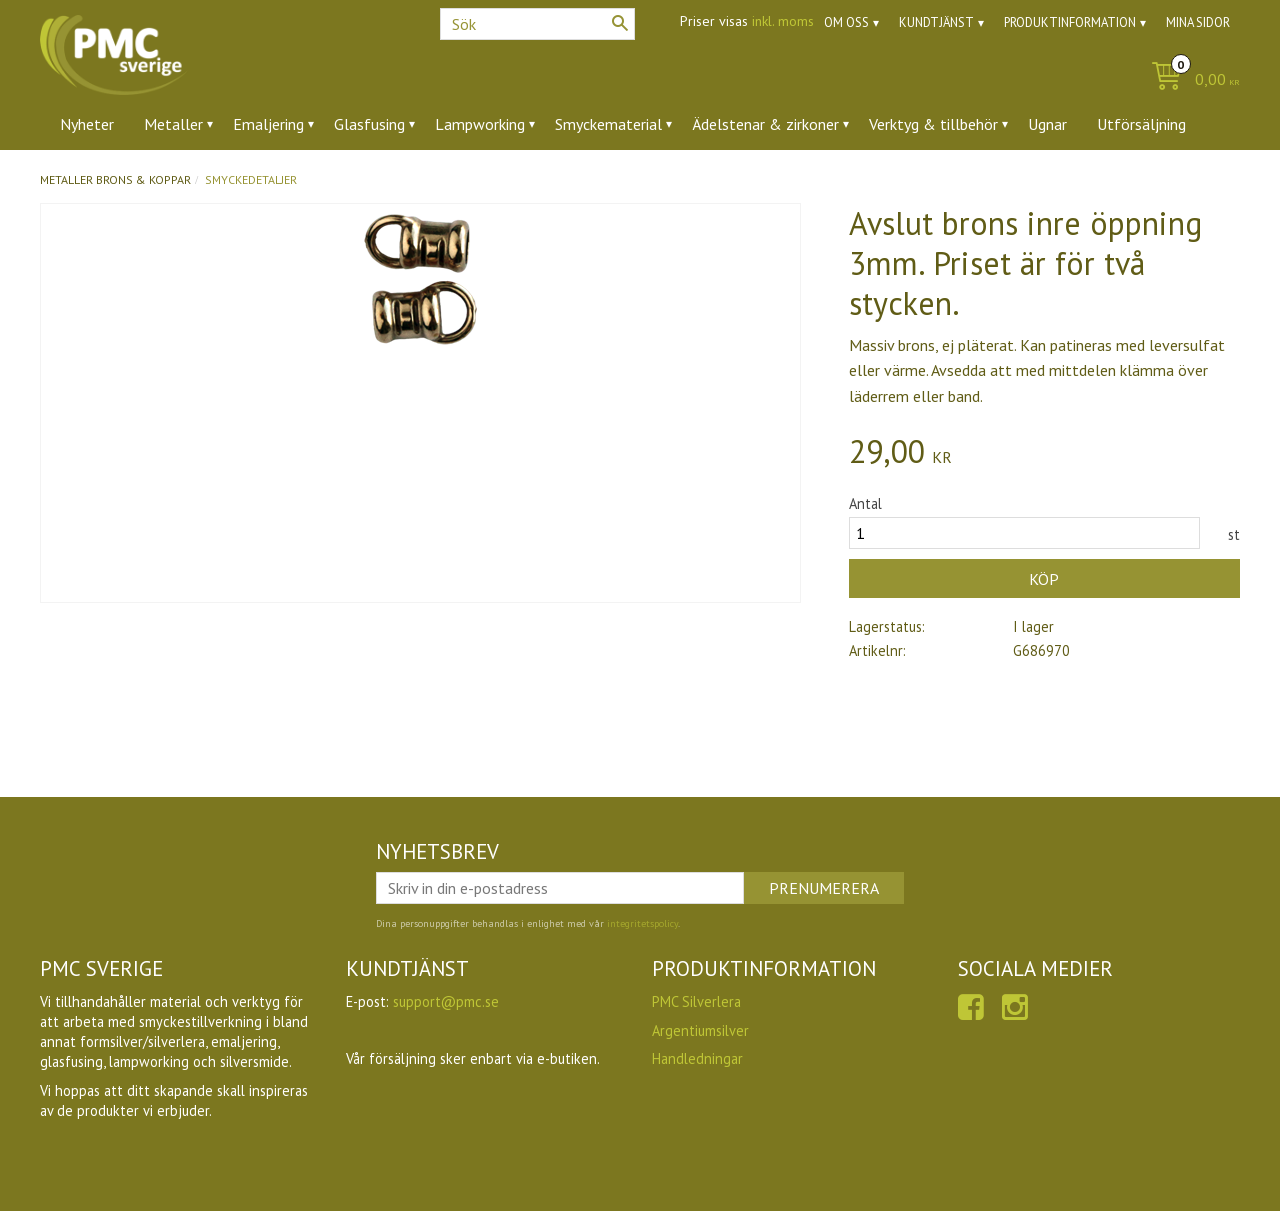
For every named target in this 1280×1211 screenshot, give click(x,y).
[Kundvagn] (1190, 80)
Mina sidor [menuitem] (1198, 22)
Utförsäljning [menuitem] (1141, 124)
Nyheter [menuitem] (87, 124)
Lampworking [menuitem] (480, 124)
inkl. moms (783, 21)
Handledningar (697, 1058)
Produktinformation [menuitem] (1070, 22)
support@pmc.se (446, 1001)
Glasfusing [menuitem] (369, 124)
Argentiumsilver (700, 1030)
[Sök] (620, 23)
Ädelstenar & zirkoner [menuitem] (765, 124)
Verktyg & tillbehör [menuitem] (933, 124)
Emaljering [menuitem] (268, 124)
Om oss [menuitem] (846, 22)
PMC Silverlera (696, 1001)
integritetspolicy (642, 923)
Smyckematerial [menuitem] (608, 124)
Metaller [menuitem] (173, 124)
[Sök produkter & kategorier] (537, 24)
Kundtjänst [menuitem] (936, 22)
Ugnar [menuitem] (1047, 124)
